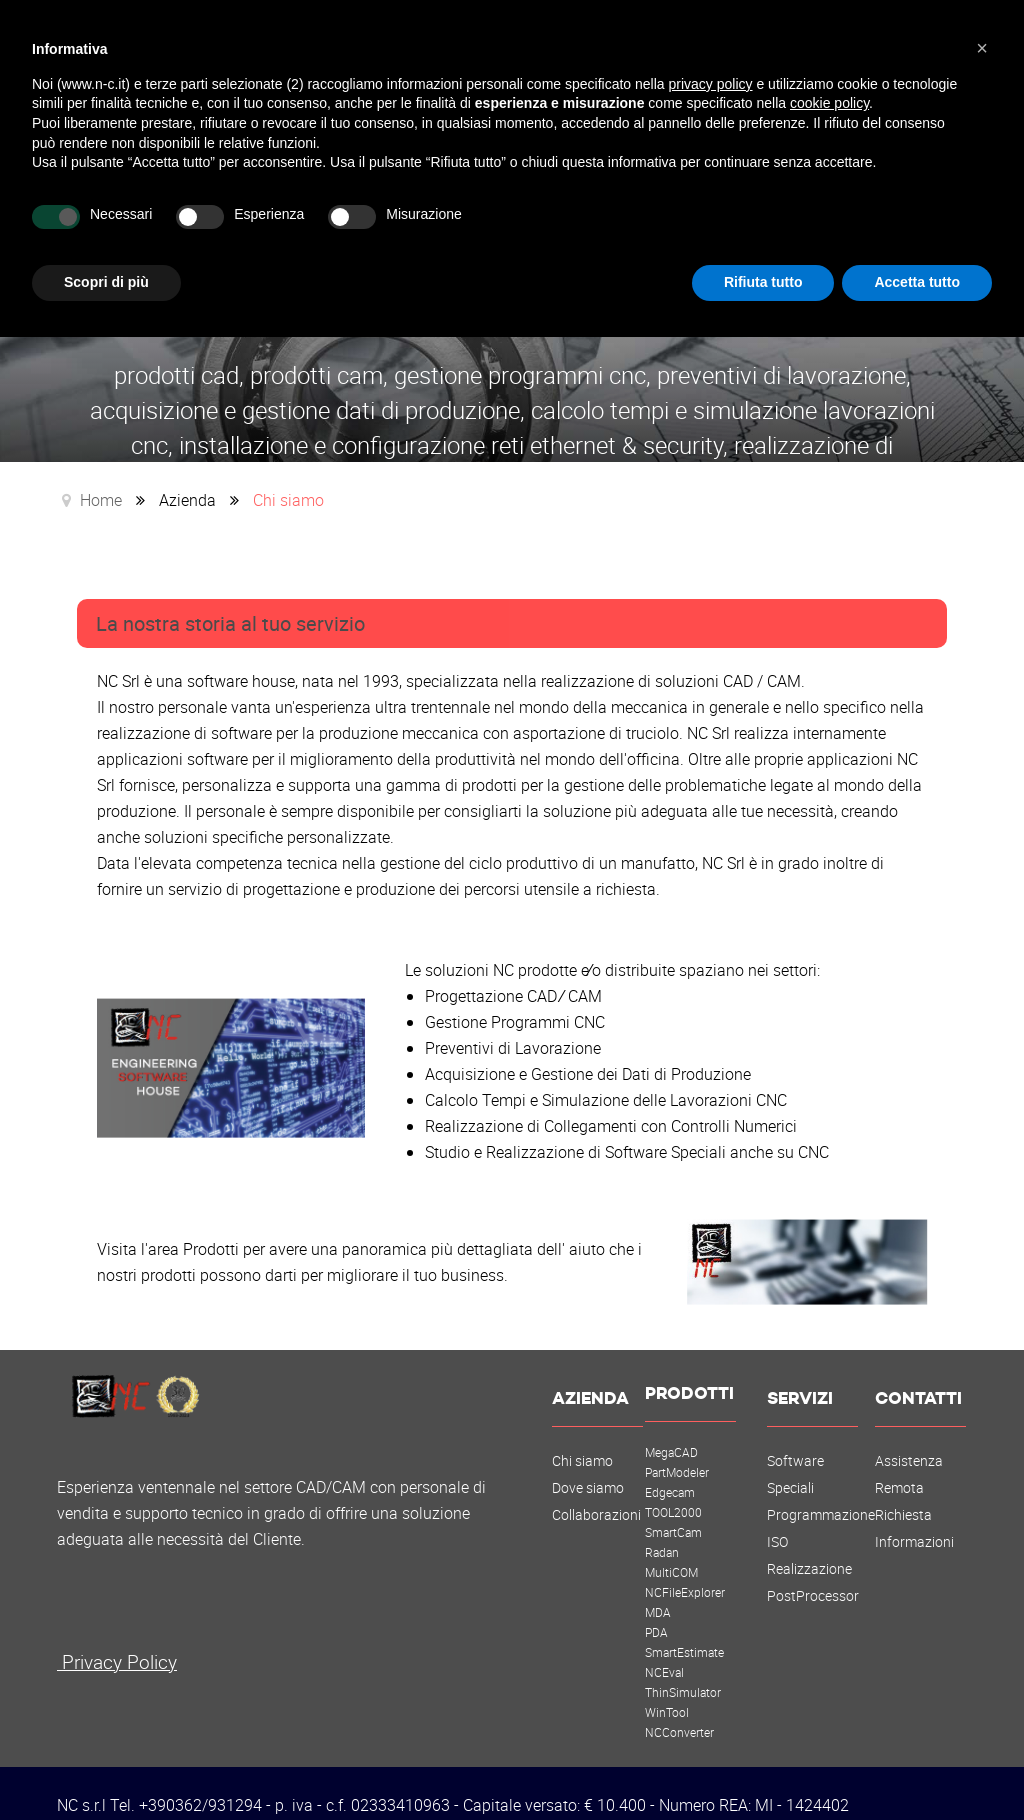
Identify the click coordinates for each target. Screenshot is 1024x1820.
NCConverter (679, 1709)
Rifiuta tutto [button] (763, 282)
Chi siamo (582, 1438)
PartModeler (677, 1449)
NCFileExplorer (685, 1569)
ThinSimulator (683, 1669)
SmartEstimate (684, 1629)
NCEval (664, 1649)
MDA (658, 1589)
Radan (662, 1529)
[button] (982, 48)
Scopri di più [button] (106, 282)
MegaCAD (671, 1429)
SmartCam (673, 1509)
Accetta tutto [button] (917, 282)
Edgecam (670, 1469)
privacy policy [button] (711, 84)
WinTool (667, 1689)
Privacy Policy (117, 1638)
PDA (656, 1609)
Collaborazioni (596, 1492)
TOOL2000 (673, 1489)
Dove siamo (588, 1465)
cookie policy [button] (829, 103)
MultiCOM (671, 1549)
